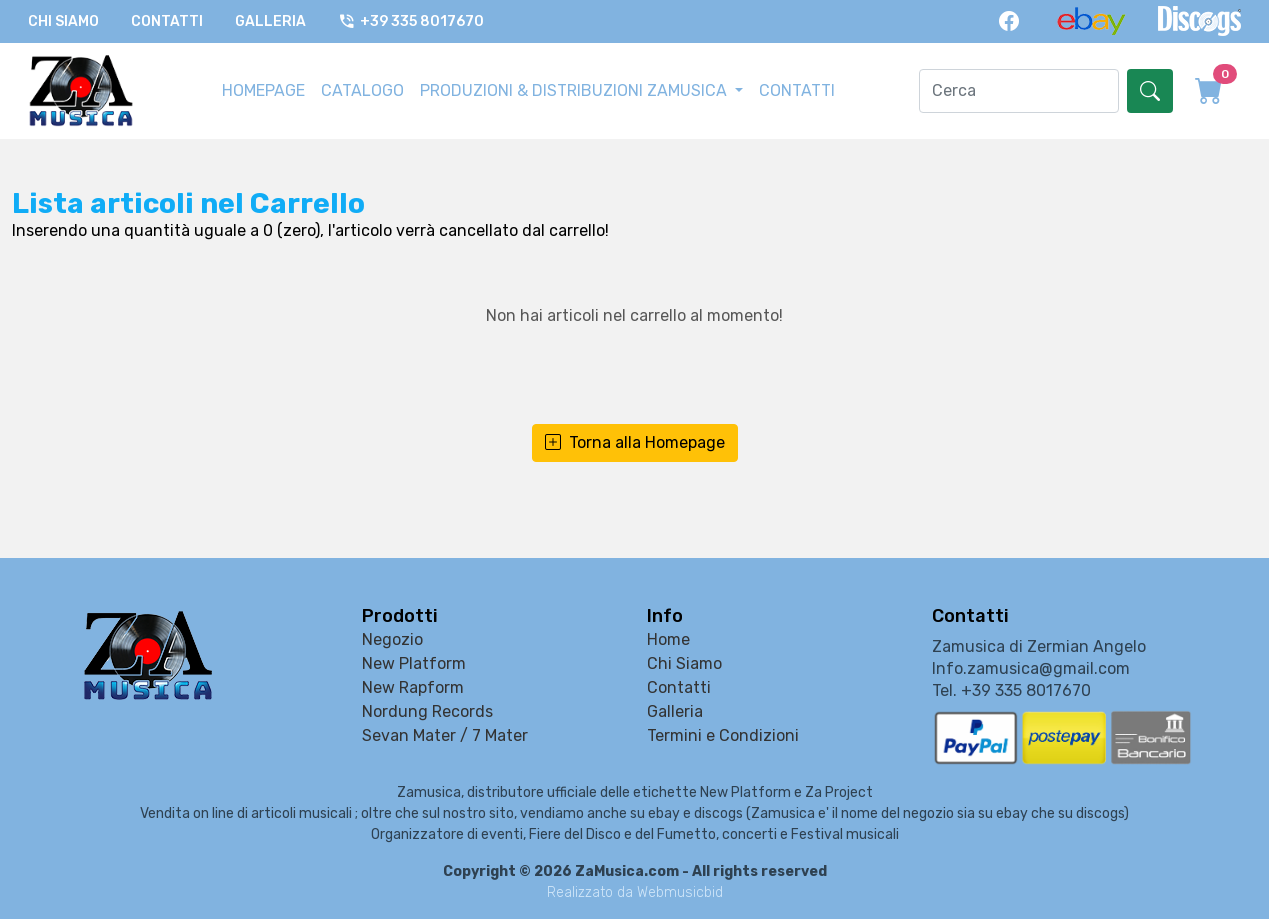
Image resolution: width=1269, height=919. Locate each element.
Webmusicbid (680, 892)
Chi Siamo (63, 21)
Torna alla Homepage (635, 443)
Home (668, 639)
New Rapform (413, 687)
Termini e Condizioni (723, 735)
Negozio (392, 639)
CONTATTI (797, 90)
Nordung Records (427, 711)
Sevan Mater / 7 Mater (445, 735)
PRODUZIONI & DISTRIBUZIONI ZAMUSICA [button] (575, 90)
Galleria (270, 21)
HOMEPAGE (263, 90)
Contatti (167, 21)
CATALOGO (362, 90)
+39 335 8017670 (411, 21)
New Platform (414, 663)
